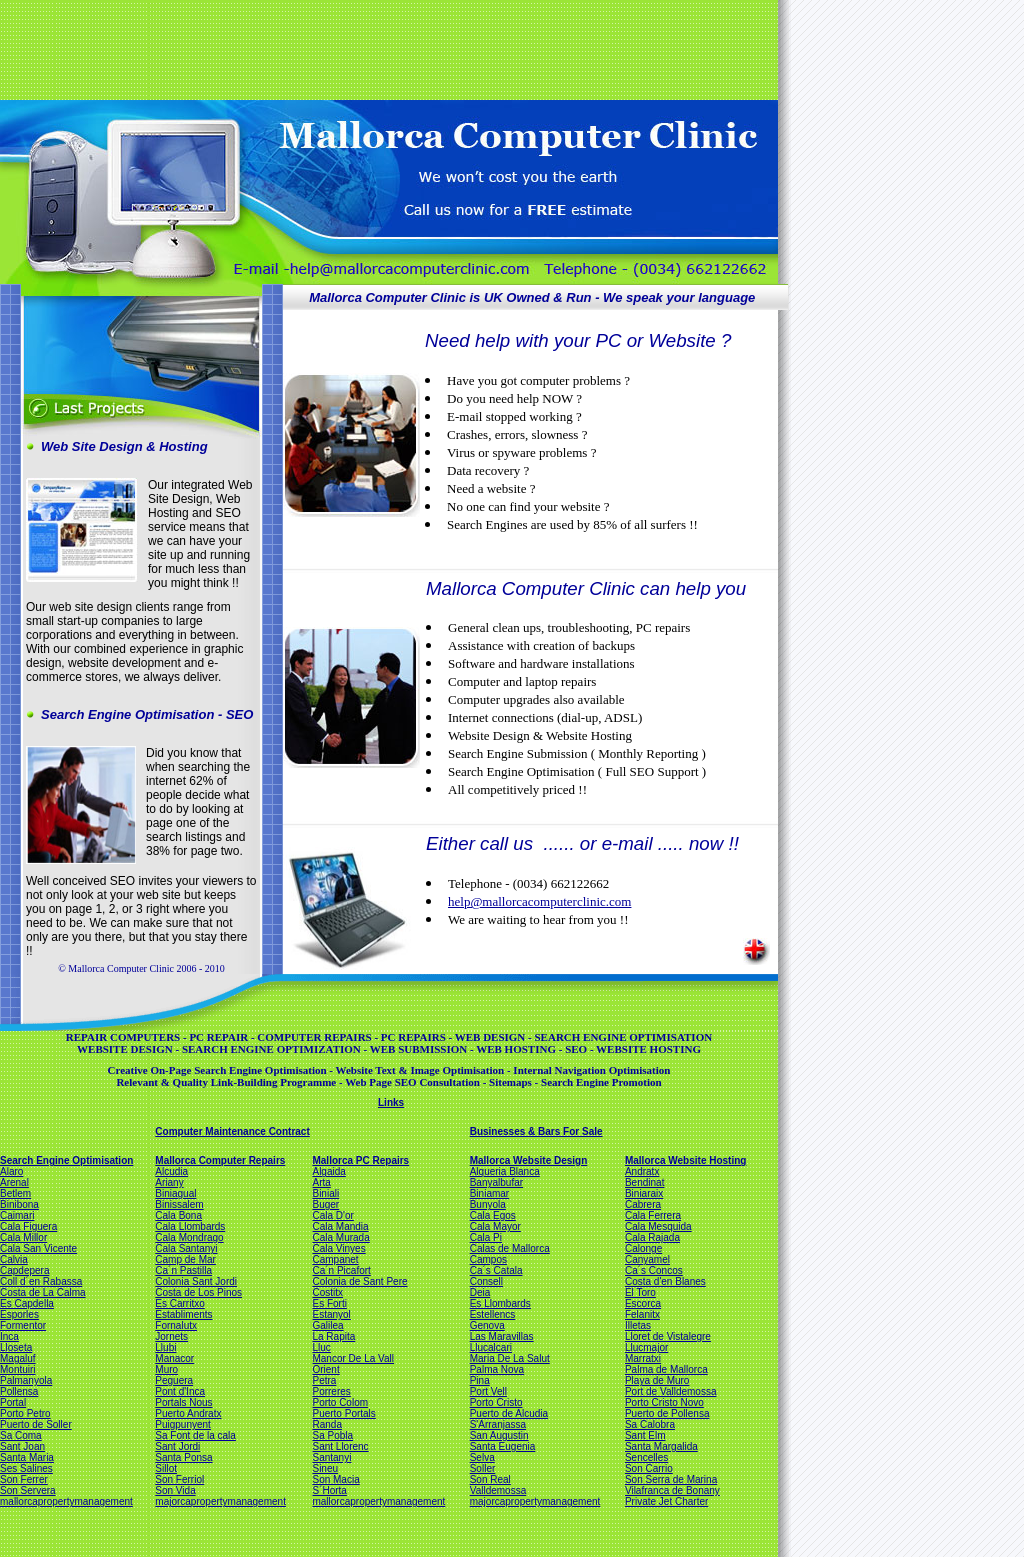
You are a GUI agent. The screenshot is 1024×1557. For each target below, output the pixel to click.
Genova (487, 1325)
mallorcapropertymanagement (66, 1501)
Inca (9, 1336)
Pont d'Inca (180, 1391)
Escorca (643, 1303)
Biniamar (489, 1193)
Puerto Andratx (188, 1413)
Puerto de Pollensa (667, 1413)
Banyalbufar (496, 1182)
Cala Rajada (652, 1237)
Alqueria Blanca (505, 1171)
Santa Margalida (661, 1446)
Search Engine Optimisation (66, 1160)
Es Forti (329, 1303)
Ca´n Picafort (341, 1270)
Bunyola (488, 1204)
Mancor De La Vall (353, 1358)
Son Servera (28, 1490)
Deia (480, 1292)
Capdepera (24, 1270)
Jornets (171, 1336)
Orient (325, 1369)
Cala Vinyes (338, 1248)
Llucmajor (646, 1347)
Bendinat (644, 1182)
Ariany (169, 1182)
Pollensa (19, 1391)
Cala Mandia (340, 1226)
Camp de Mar (185, 1259)
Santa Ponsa (183, 1457)
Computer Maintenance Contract (232, 1131)
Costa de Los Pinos (198, 1292)
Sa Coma (21, 1435)
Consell (486, 1281)
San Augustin (499, 1435)
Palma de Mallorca (666, 1369)
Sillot (166, 1468)
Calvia (14, 1259)
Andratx (642, 1171)
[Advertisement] (387, 48)
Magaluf (18, 1358)
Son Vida (175, 1490)
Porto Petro (25, 1413)
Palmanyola (26, 1380)
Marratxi (643, 1358)
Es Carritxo (179, 1303)
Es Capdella (27, 1303)
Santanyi (331, 1457)
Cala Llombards (190, 1226)
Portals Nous (183, 1402)
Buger (325, 1204)
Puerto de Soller (36, 1424)
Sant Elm (645, 1435)
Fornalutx (176, 1325)
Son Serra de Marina (671, 1479)
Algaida (328, 1171)
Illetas (638, 1325)
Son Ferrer (24, 1479)
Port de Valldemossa (671, 1391)
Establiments (183, 1314)
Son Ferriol (179, 1479)
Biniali (325, 1193)
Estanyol (331, 1314)
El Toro (640, 1292)
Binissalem (179, 1204)
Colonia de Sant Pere (359, 1281)
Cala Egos (493, 1215)
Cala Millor (23, 1237)
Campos (488, 1259)
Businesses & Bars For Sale (536, 1131)
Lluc (321, 1347)
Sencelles (646, 1457)
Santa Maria (27, 1457)
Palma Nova (497, 1369)
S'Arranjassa (498, 1424)
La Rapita (333, 1336)
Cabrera (643, 1204)
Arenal (14, 1182)
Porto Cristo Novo (664, 1402)
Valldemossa (498, 1490)
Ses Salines (26, 1468)
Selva (482, 1457)
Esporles (19, 1314)
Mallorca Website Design (529, 1160)
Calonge (643, 1248)
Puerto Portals (343, 1413)
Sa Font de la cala (195, 1435)
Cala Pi (486, 1237)
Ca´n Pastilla (183, 1270)
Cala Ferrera (653, 1215)
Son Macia (335, 1479)
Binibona (19, 1204)
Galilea (327, 1325)
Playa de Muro (657, 1380)
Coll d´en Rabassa (41, 1281)
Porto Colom (340, 1402)
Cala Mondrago (189, 1237)
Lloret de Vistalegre (668, 1336)
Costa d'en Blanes (665, 1281)
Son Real (490, 1479)
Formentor (23, 1325)
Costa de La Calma (43, 1292)
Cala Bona (178, 1215)
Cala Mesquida (658, 1226)
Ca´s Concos (654, 1270)
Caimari (17, 1215)
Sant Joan (22, 1446)
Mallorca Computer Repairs (220, 1160)
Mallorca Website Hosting (686, 1160)
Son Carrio (649, 1468)
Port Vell (488, 1391)
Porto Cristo (496, 1402)
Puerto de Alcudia (509, 1413)
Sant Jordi (177, 1446)
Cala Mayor (495, 1226)
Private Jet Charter (666, 1501)
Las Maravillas (502, 1336)
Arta (321, 1182)
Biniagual (175, 1193)
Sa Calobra (650, 1424)
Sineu (325, 1468)
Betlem (15, 1193)
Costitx (327, 1292)
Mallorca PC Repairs (360, 1160)
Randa (326, 1424)
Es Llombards (500, 1303)
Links (391, 1102)
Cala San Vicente (38, 1248)
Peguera (174, 1380)
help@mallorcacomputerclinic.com (539, 901)
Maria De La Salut (510, 1358)
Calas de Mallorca (510, 1248)
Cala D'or (332, 1215)
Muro (166, 1369)
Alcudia (171, 1171)
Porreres (331, 1391)
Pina (480, 1380)
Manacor (174, 1358)
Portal (13, 1402)
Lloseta (16, 1347)
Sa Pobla (332, 1435)
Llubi (165, 1347)
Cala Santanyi (186, 1248)
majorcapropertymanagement (220, 1501)
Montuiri (18, 1369)
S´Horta (329, 1490)
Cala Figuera (28, 1226)
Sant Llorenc (340, 1446)
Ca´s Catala (496, 1270)
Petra (324, 1380)
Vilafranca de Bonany (672, 1490)
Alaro (11, 1171)
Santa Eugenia (503, 1446)
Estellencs (493, 1314)
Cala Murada (340, 1237)
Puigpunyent (183, 1424)
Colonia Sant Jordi (196, 1281)
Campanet (335, 1259)
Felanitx (642, 1314)
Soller (483, 1468)
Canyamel (647, 1259)
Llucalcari (491, 1347)
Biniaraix (644, 1193)
